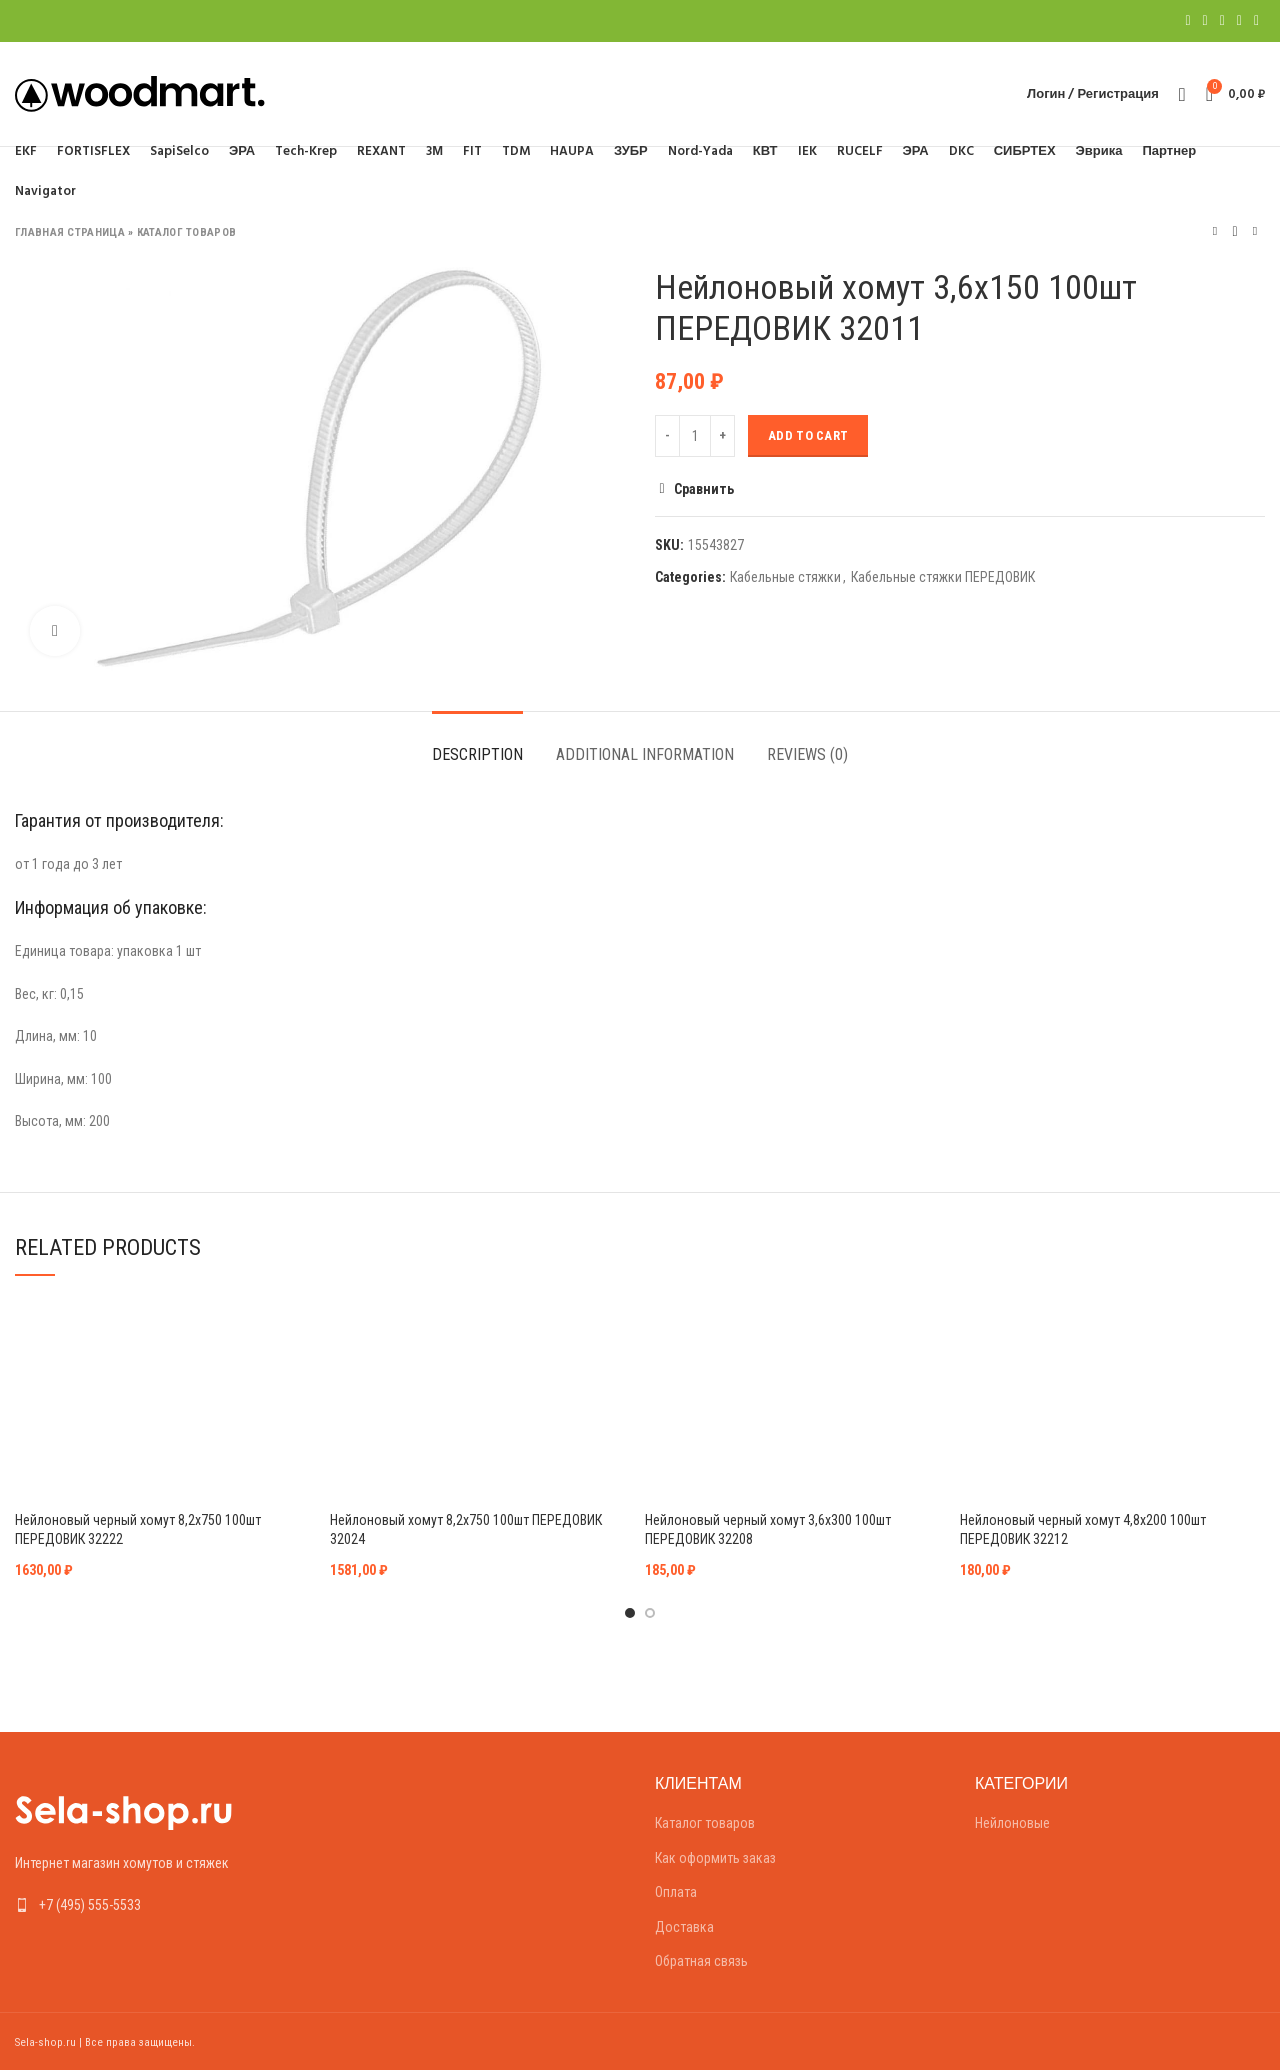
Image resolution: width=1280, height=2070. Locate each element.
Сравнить (704, 489)
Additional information (645, 754)
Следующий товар (1255, 231)
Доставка (684, 1927)
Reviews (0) (807, 754)
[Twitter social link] (1205, 21)
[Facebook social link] (1187, 21)
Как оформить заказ (715, 1858)
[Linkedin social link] (1239, 21)
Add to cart (808, 435)
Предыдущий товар (1215, 231)
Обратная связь (701, 1961)
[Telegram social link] (1256, 21)
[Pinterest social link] (1222, 21)
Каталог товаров (187, 232)
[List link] (160, 1905)
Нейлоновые (1012, 1823)
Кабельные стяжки (785, 577)
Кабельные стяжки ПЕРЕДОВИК (943, 577)
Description (477, 754)
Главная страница (70, 232)
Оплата (676, 1892)
